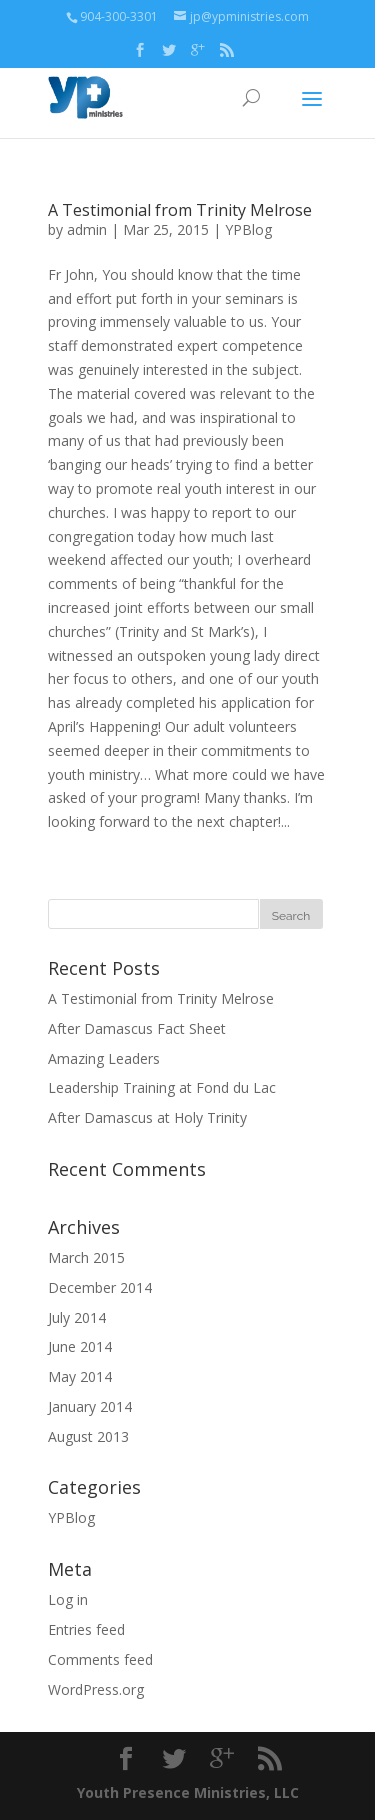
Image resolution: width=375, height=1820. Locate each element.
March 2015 (86, 1257)
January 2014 (90, 1406)
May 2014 (80, 1376)
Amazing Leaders (104, 1058)
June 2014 (80, 1346)
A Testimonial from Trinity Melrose (180, 210)
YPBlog (248, 229)
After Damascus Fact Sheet (137, 1028)
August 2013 (88, 1436)
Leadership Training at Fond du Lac (162, 1087)
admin (87, 229)
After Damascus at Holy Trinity (147, 1117)
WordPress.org (96, 1689)
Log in (68, 1599)
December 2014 (100, 1287)
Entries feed (86, 1629)
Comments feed (100, 1659)
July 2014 (77, 1317)
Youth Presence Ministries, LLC (188, 1792)
